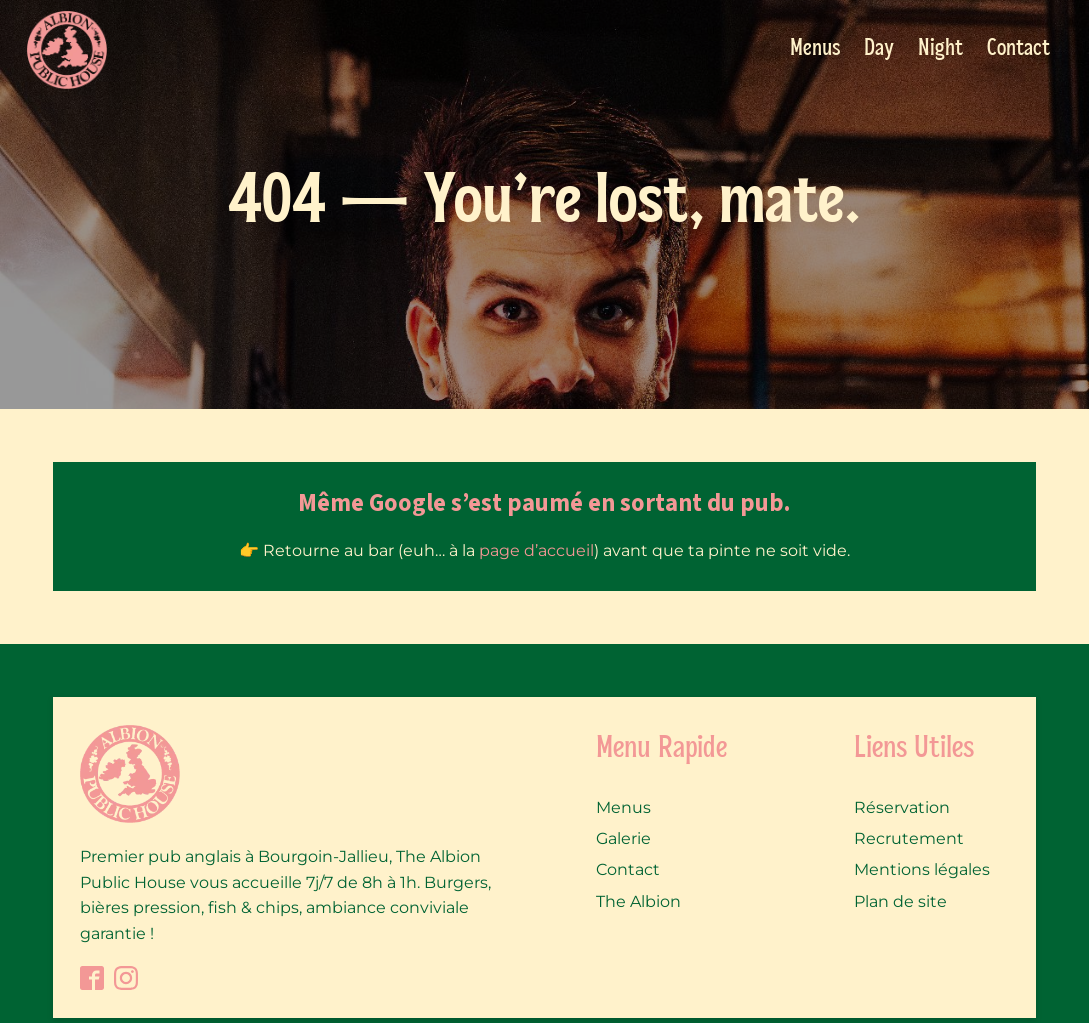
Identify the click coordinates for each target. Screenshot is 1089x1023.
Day (879, 49)
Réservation (902, 807)
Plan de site (900, 901)
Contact (1018, 49)
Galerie (623, 838)
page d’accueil (536, 550)
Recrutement (909, 838)
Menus (815, 49)
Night (940, 49)
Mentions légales (922, 869)
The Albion (638, 901)
